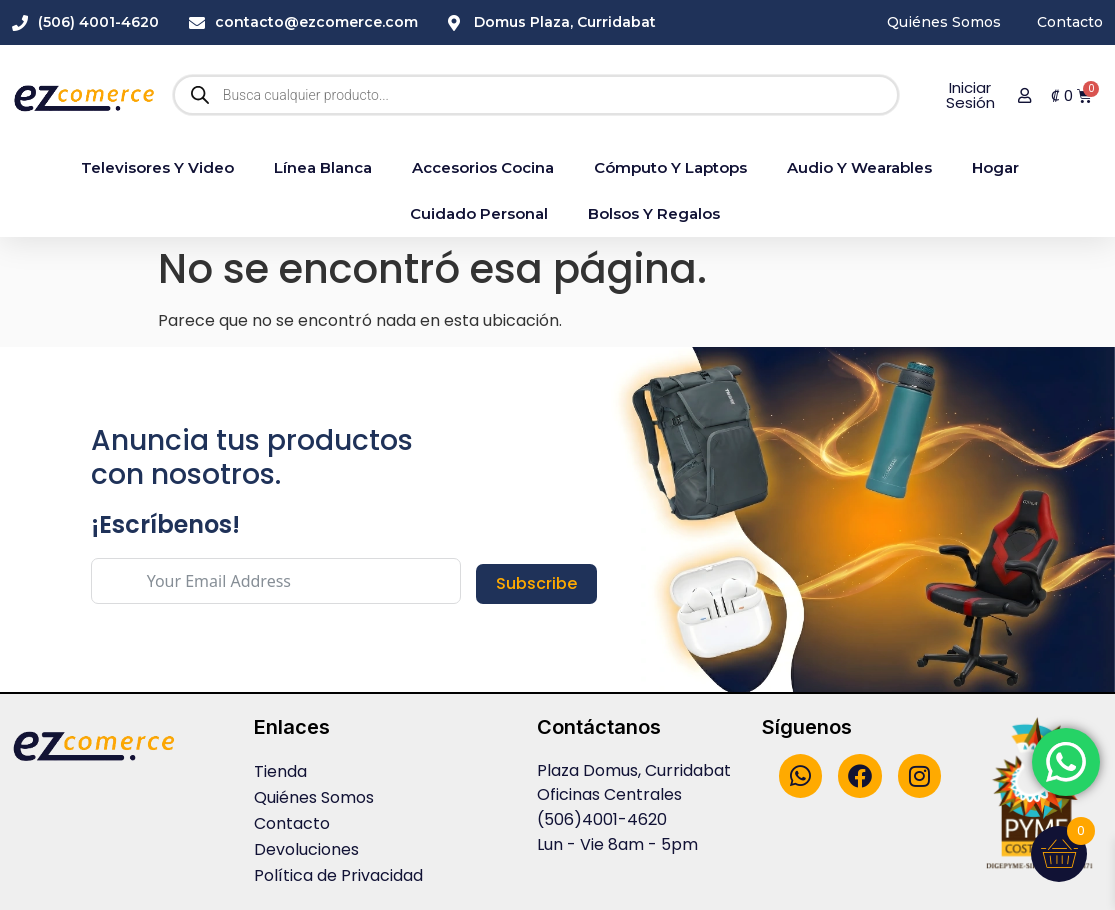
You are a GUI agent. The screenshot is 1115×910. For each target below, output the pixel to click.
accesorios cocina (483, 167)
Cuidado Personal (479, 213)
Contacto (292, 823)
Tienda (280, 771)
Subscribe (536, 583)
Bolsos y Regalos (654, 213)
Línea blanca (323, 167)
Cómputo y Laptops (670, 167)
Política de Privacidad (338, 875)
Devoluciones (306, 849)
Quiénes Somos (314, 797)
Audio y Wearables (859, 167)
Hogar (995, 167)
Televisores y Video (157, 167)
